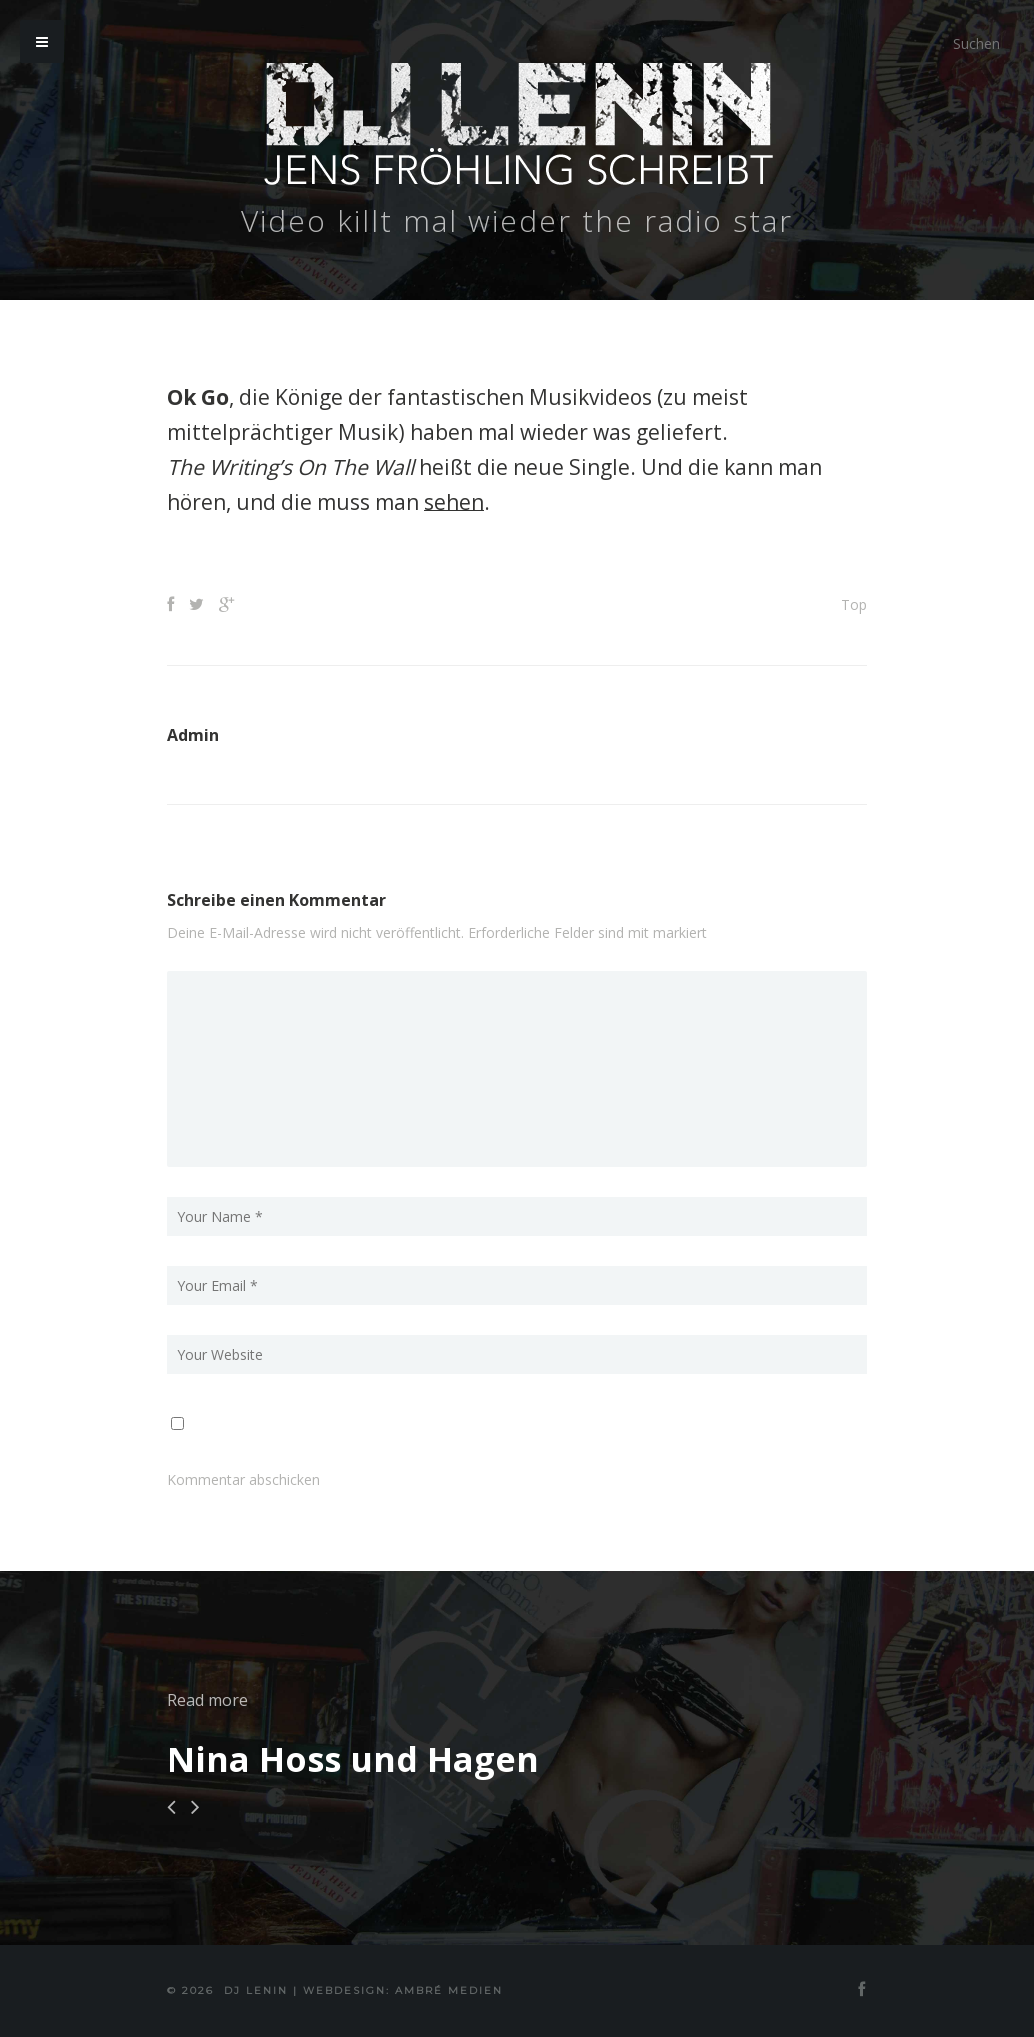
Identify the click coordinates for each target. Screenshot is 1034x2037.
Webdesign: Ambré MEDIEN (403, 1990)
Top (854, 604)
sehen (454, 502)
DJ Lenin (256, 1990)
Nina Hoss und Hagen (353, 1759)
